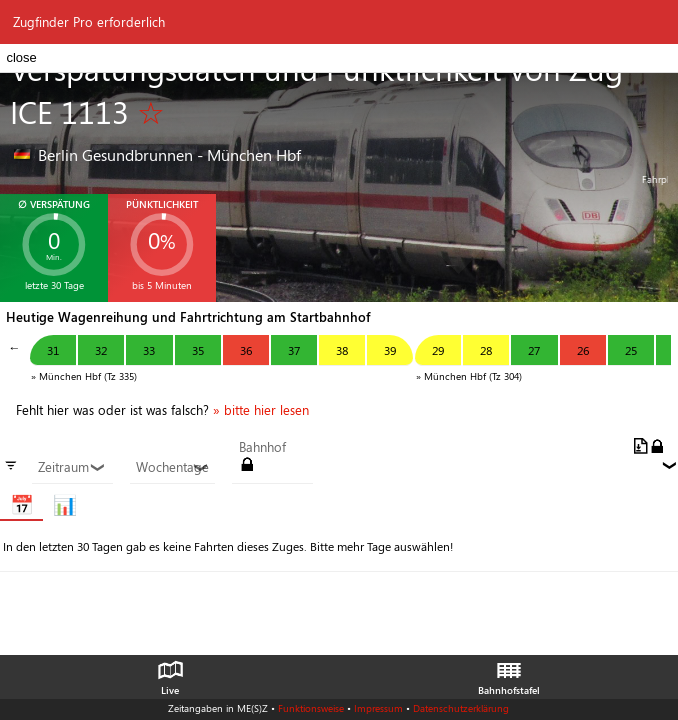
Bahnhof (262, 447)
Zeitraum (72, 467)
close (21, 57)
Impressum (378, 708)
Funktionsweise (311, 708)
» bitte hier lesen (261, 410)
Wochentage (172, 467)
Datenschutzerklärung (461, 708)
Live (170, 673)
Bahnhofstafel (509, 673)
